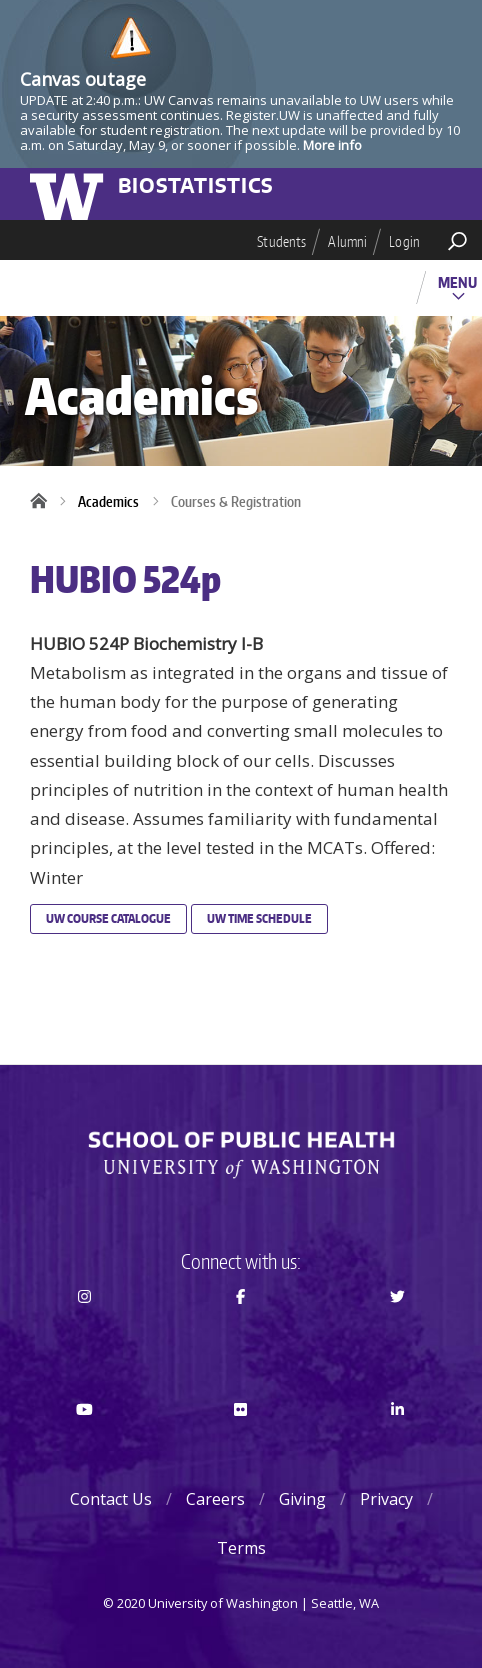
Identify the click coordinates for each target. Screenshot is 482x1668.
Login (404, 241)
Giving (302, 1499)
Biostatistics (196, 187)
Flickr (240, 1445)
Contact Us (111, 1499)
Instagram (84, 1332)
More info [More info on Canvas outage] (332, 145)
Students (281, 241)
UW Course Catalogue (108, 918)
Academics (108, 501)
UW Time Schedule (259, 918)
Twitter (397, 1332)
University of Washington (70, 194)
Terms (241, 1548)
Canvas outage (83, 79)
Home (45, 502)
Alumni (347, 241)
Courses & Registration (236, 501)
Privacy (386, 1499)
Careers (215, 1499)
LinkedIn (397, 1445)
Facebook (240, 1332)
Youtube (84, 1445)
